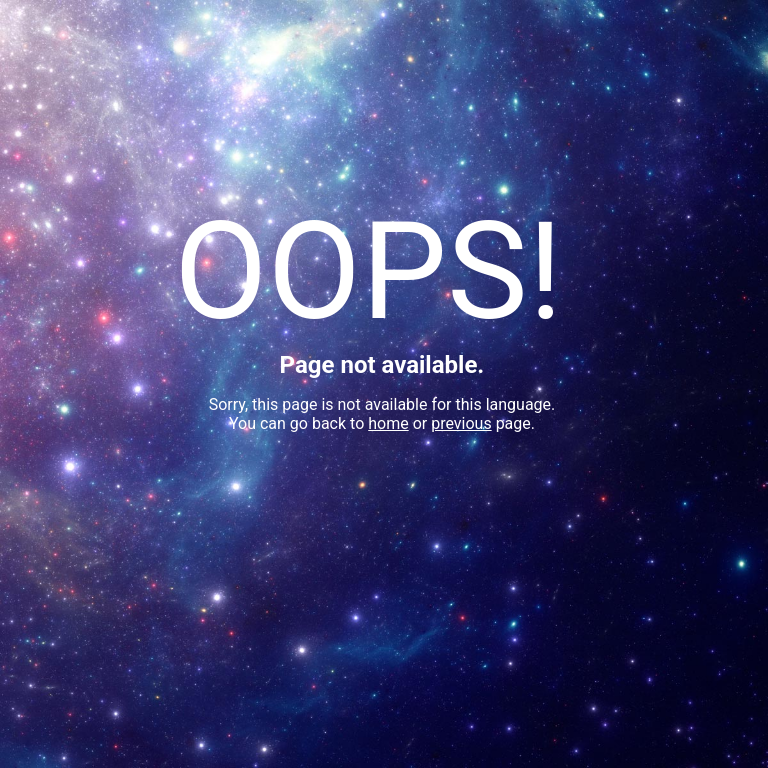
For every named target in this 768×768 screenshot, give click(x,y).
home (388, 423)
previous (461, 423)
